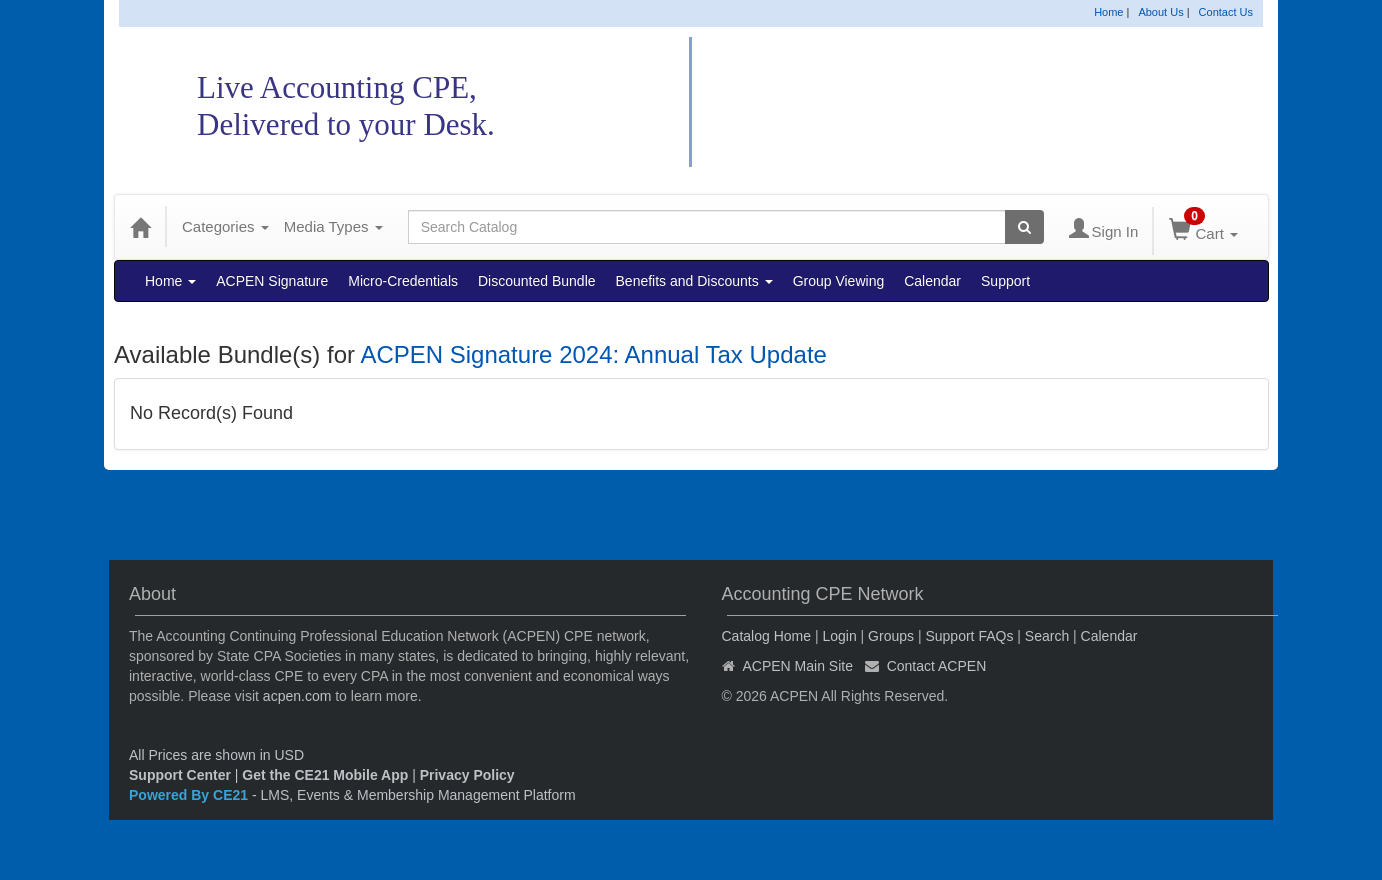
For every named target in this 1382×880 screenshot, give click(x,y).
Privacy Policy (467, 775)
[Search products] (1024, 227)
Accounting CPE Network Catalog (960, 102)
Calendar (932, 281)
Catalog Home (767, 636)
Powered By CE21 (190, 795)
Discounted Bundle (537, 281)
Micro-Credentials (403, 281)
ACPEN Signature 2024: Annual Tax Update (593, 354)
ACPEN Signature (272, 281)
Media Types (333, 226)
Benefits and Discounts (694, 281)
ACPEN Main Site (798, 666)
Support (1005, 281)
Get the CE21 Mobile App (325, 775)
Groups (891, 636)
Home (1108, 12)
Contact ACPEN (937, 666)
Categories (225, 226)
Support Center (180, 775)
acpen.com (297, 696)
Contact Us (1226, 12)
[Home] (140, 227)
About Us (1160, 12)
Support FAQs (969, 636)
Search (1047, 636)
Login (839, 636)
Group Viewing (839, 281)
